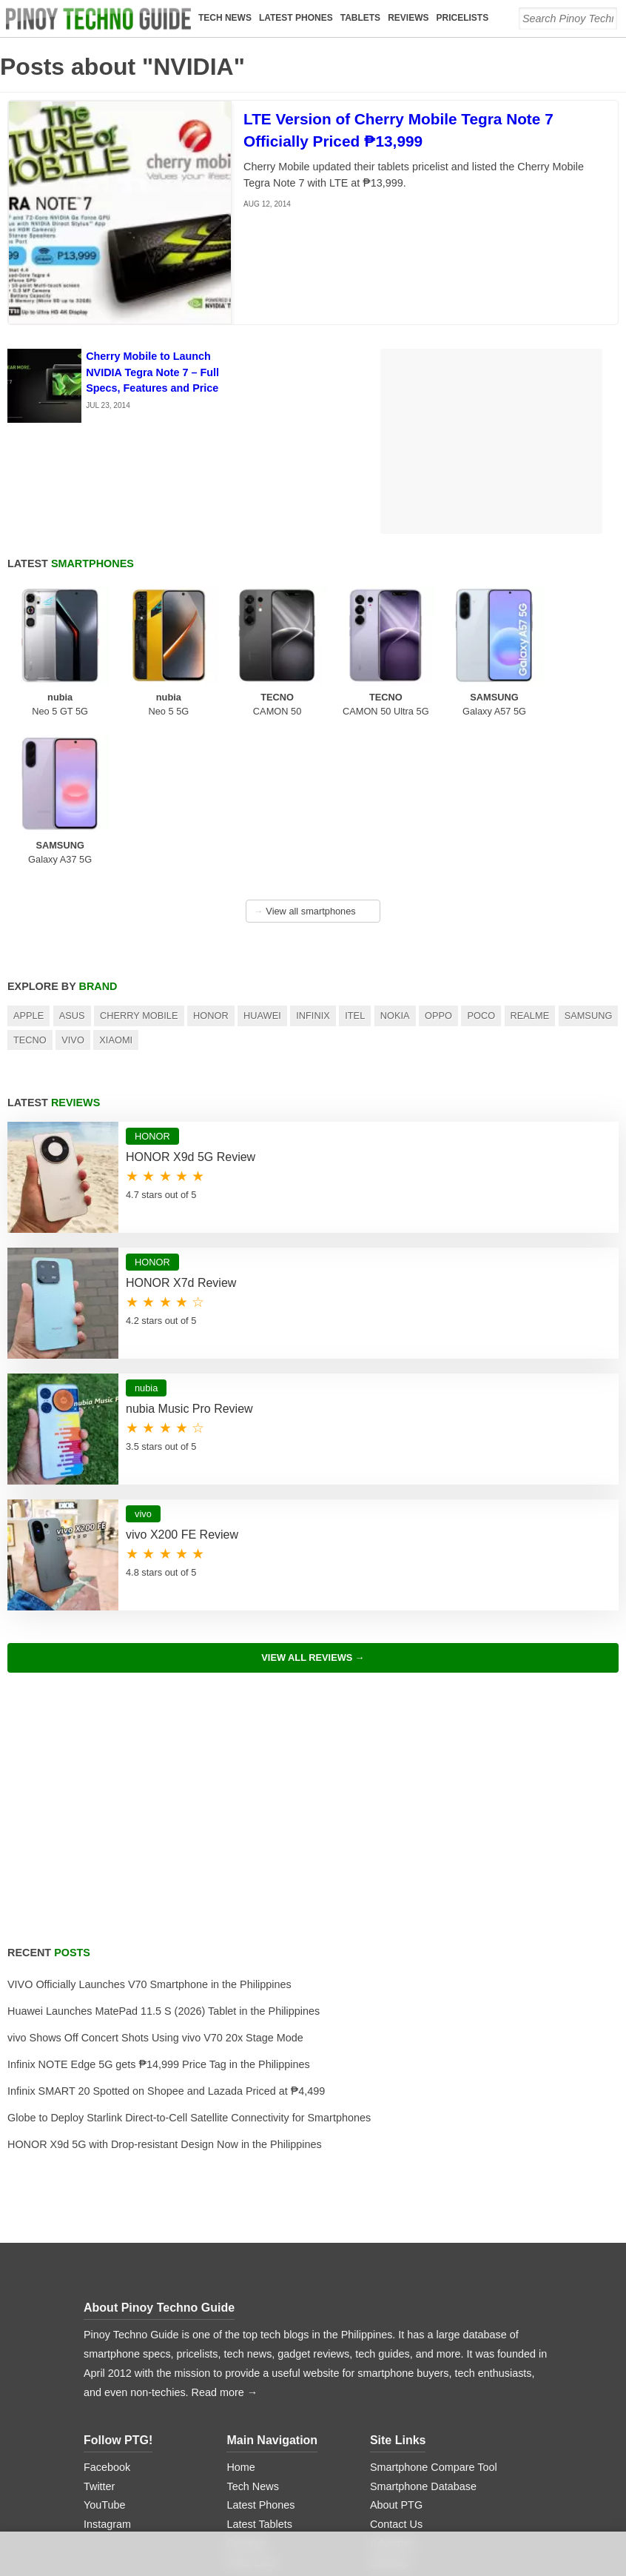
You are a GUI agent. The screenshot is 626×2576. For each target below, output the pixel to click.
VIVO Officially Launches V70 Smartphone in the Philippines (149, 1835)
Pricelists (463, 18)
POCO (481, 866)
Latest (70, 563)
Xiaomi (115, 891)
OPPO (438, 866)
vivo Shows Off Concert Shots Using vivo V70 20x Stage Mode (155, 1889)
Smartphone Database (423, 2337)
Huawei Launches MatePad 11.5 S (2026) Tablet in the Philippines (163, 1862)
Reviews (409, 18)
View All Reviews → (312, 1508)
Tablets (361, 18)
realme (530, 866)
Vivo (72, 891)
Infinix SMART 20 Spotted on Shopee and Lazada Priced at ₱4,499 (166, 1942)
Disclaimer (395, 2452)
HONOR (211, 866)
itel (355, 866)
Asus (72, 866)
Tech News (225, 18)
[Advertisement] (313, 1669)
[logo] (99, 18)
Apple (28, 866)
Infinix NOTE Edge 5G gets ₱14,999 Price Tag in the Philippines (158, 1915)
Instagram (107, 2375)
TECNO (30, 891)
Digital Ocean (341, 2520)
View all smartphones (305, 762)
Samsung (589, 866)
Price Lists (250, 2414)
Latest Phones (297, 18)
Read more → (225, 2243)
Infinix (313, 866)
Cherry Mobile (139, 866)
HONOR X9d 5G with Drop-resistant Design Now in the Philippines (164, 1995)
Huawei (262, 866)
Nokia (395, 866)
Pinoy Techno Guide (178, 2158)
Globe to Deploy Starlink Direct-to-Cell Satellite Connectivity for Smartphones (189, 1969)
